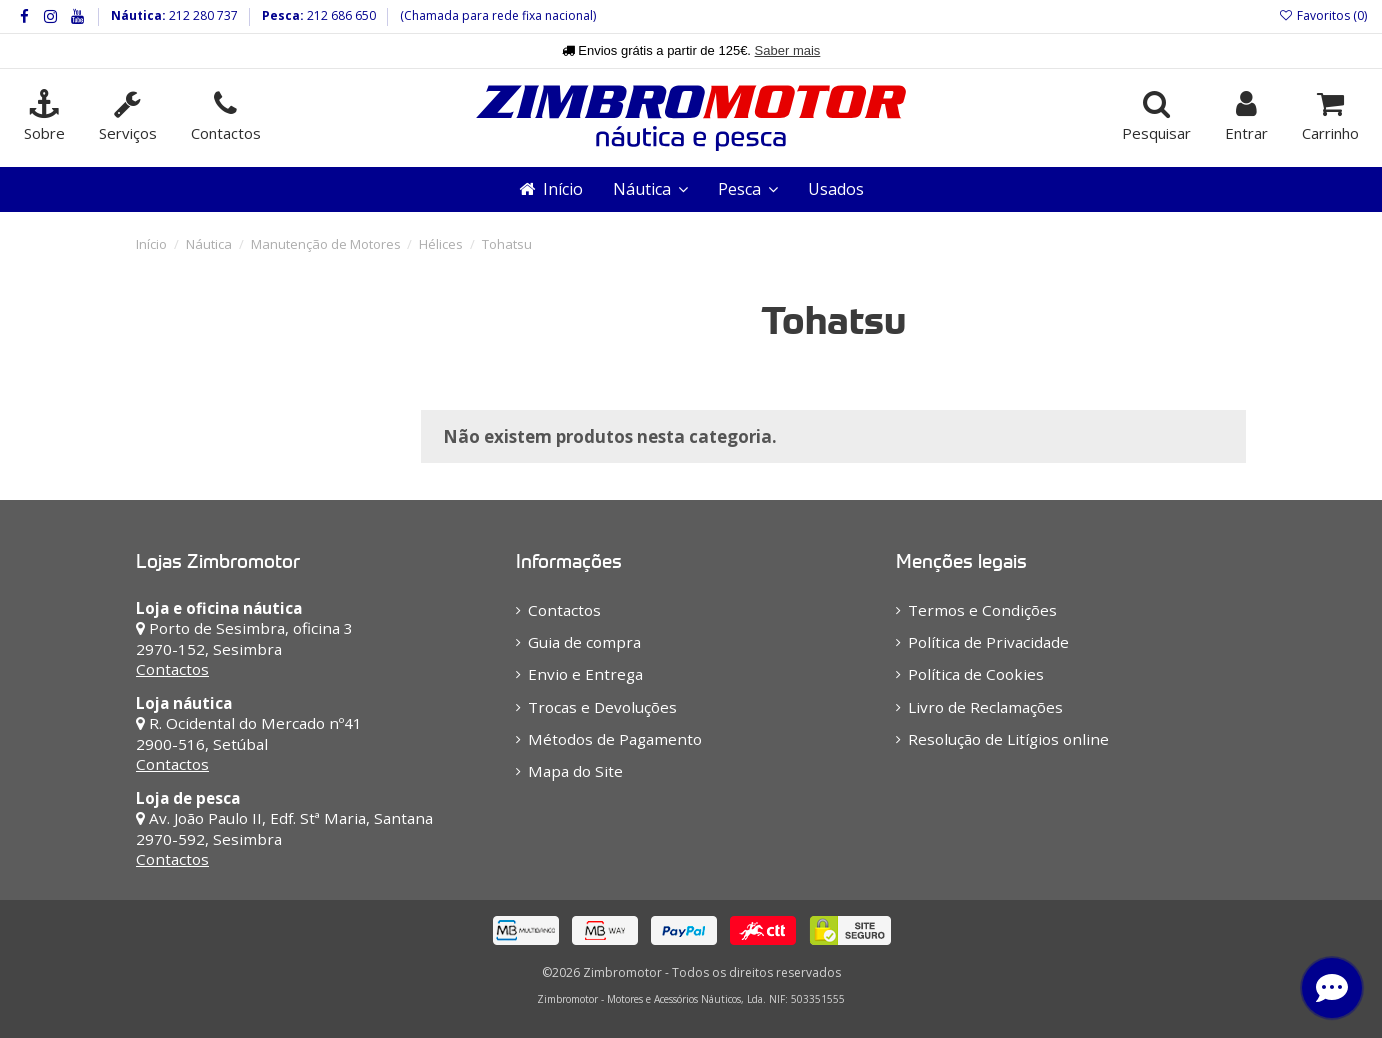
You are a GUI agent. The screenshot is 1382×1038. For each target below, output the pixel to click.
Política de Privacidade (988, 642)
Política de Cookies (976, 674)
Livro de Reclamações (985, 707)
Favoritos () (1323, 15)
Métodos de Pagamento (615, 739)
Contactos (172, 669)
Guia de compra (584, 642)
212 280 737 (202, 15)
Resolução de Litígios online (1008, 739)
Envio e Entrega (585, 674)
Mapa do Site (575, 771)
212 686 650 (340, 15)
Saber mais (788, 50)
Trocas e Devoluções (602, 707)
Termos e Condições (982, 610)
